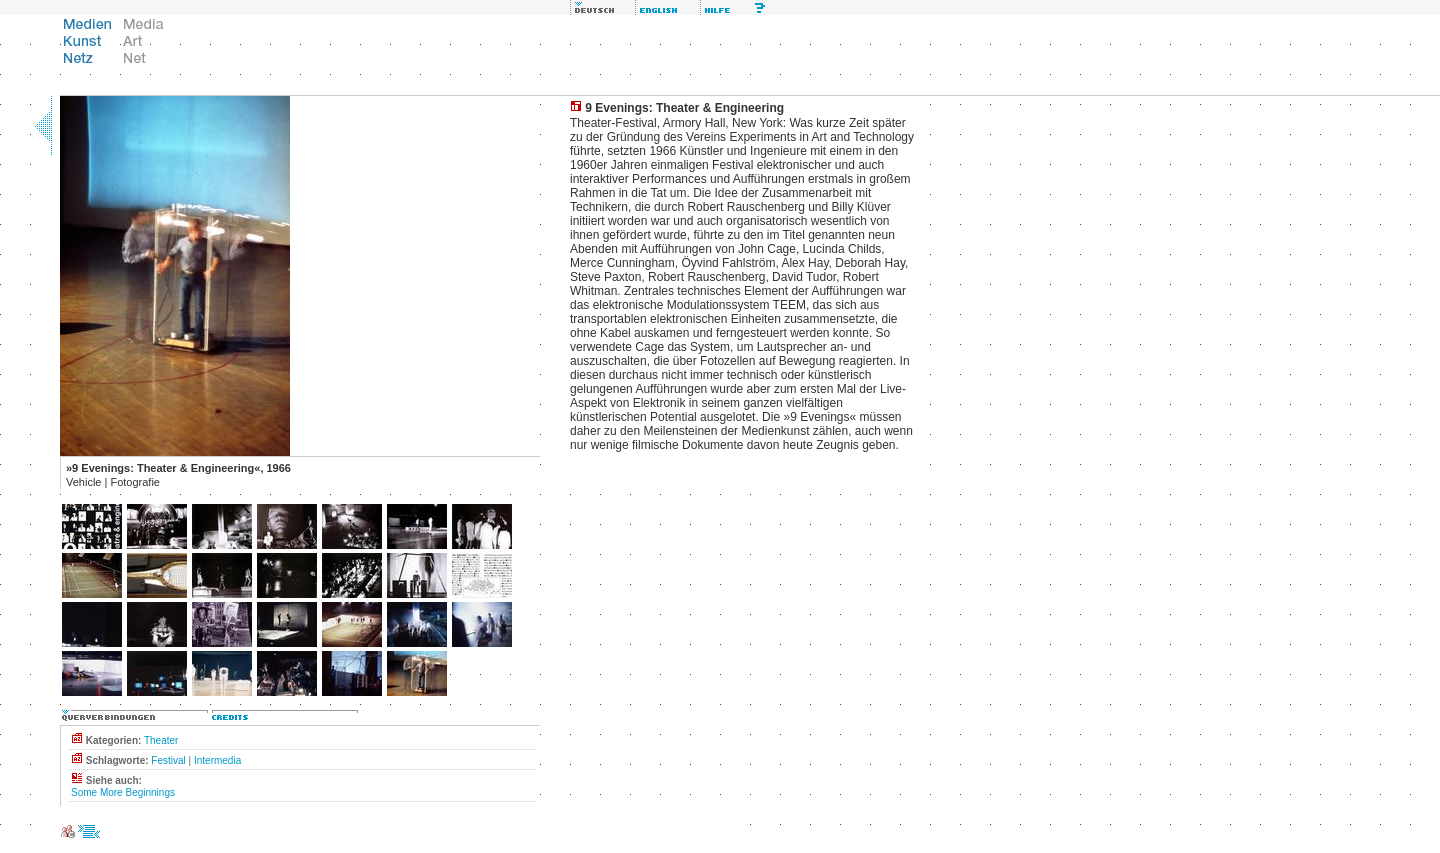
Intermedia (217, 760)
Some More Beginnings (123, 792)
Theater (161, 740)
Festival (168, 760)
